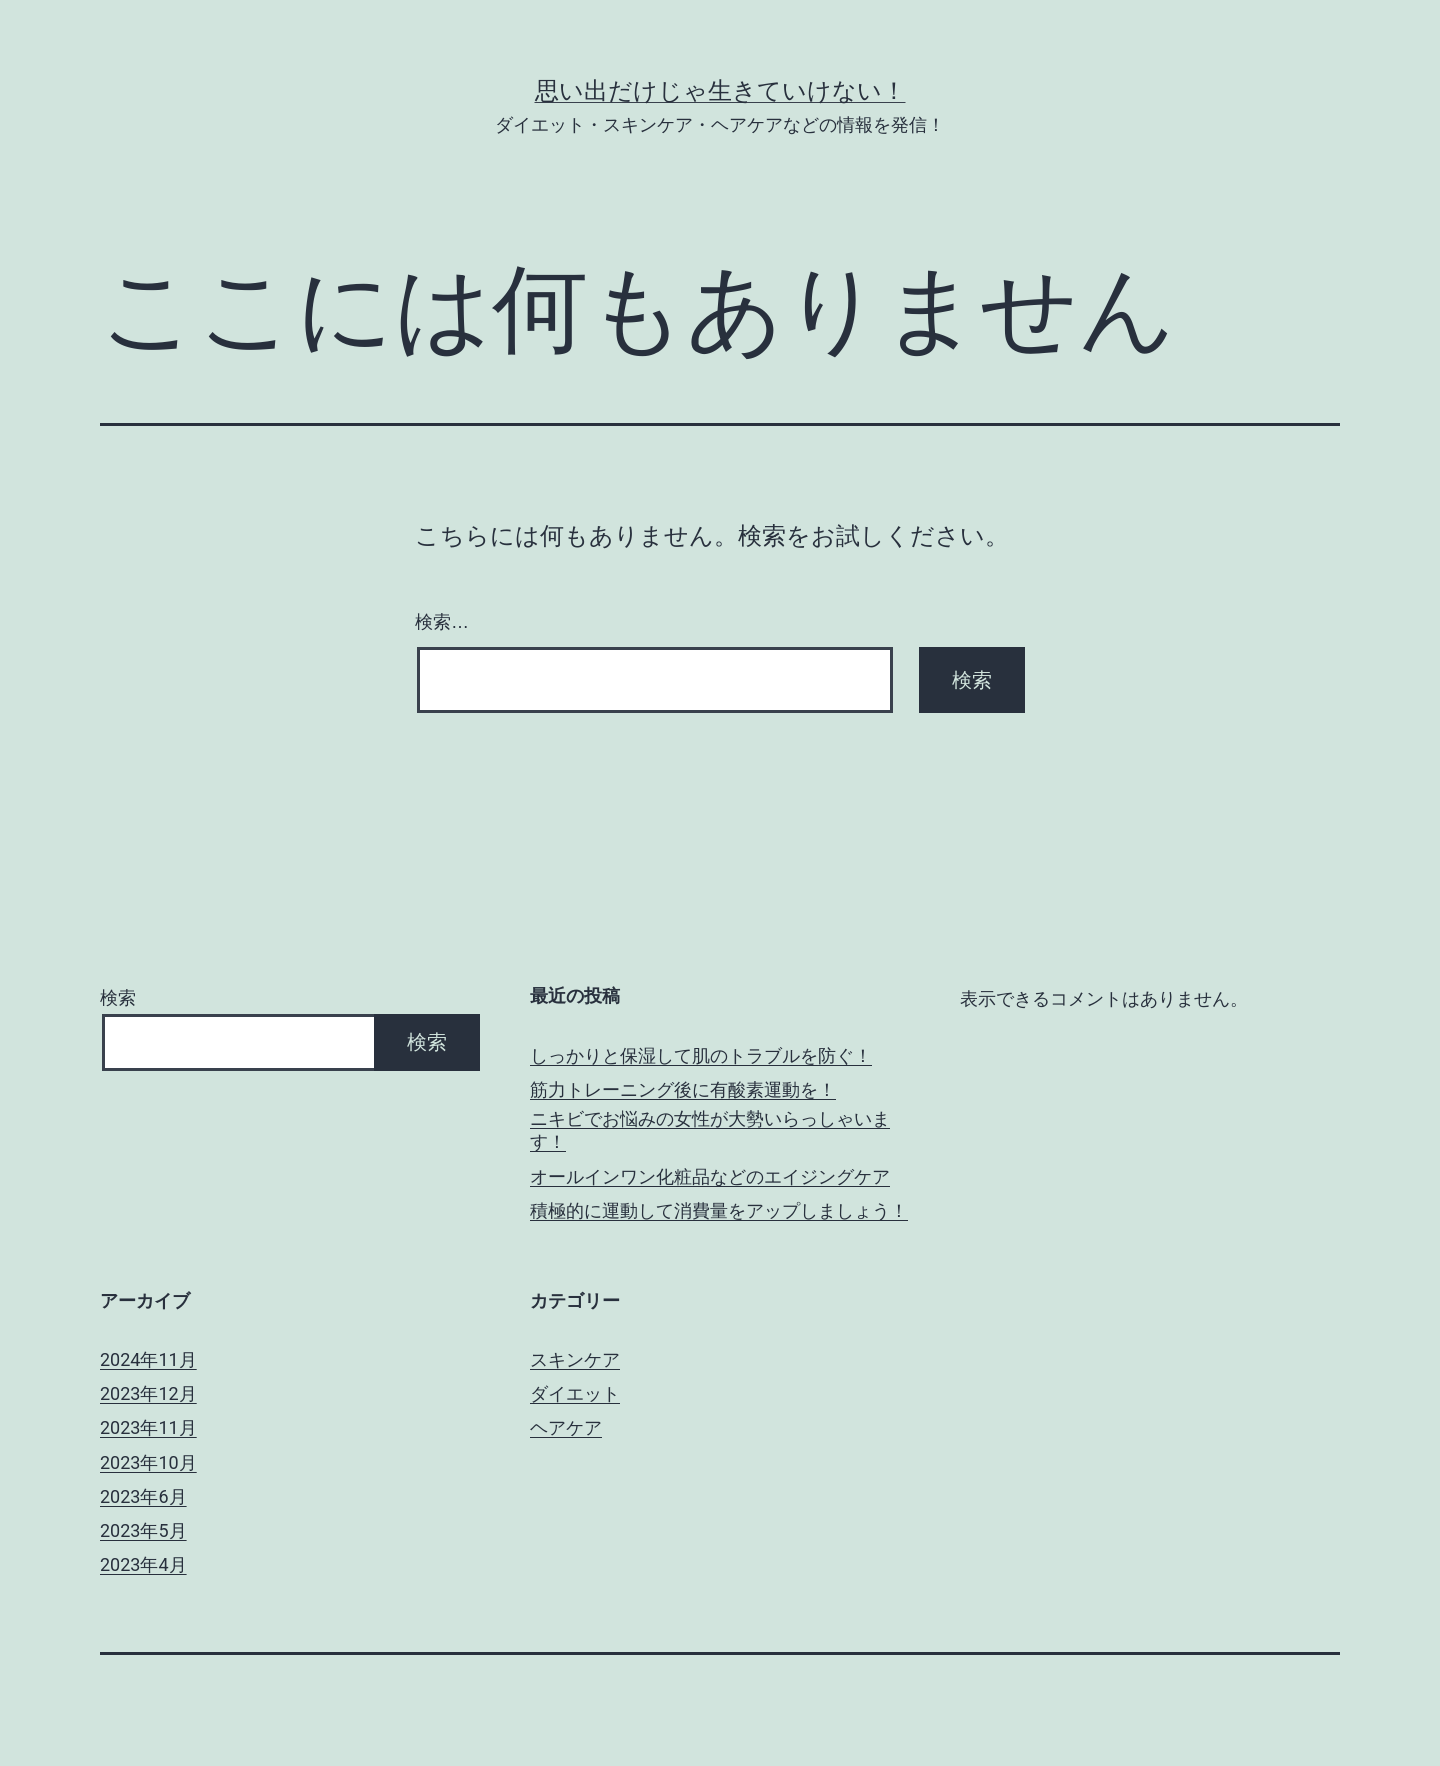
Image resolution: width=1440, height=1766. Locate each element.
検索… (442, 622)
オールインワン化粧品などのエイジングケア (710, 1176)
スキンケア (575, 1359)
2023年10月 (148, 1462)
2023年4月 (143, 1564)
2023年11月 (148, 1427)
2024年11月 (148, 1359)
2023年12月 (148, 1393)
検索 (118, 997)
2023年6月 (143, 1496)
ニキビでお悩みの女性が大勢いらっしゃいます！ (710, 1130)
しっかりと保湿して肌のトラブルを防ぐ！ (701, 1055)
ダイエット (575, 1393)
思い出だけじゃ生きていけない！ (720, 91)
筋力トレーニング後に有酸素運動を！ (683, 1089)
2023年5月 (143, 1530)
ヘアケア (566, 1427)
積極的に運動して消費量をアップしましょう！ (719, 1210)
